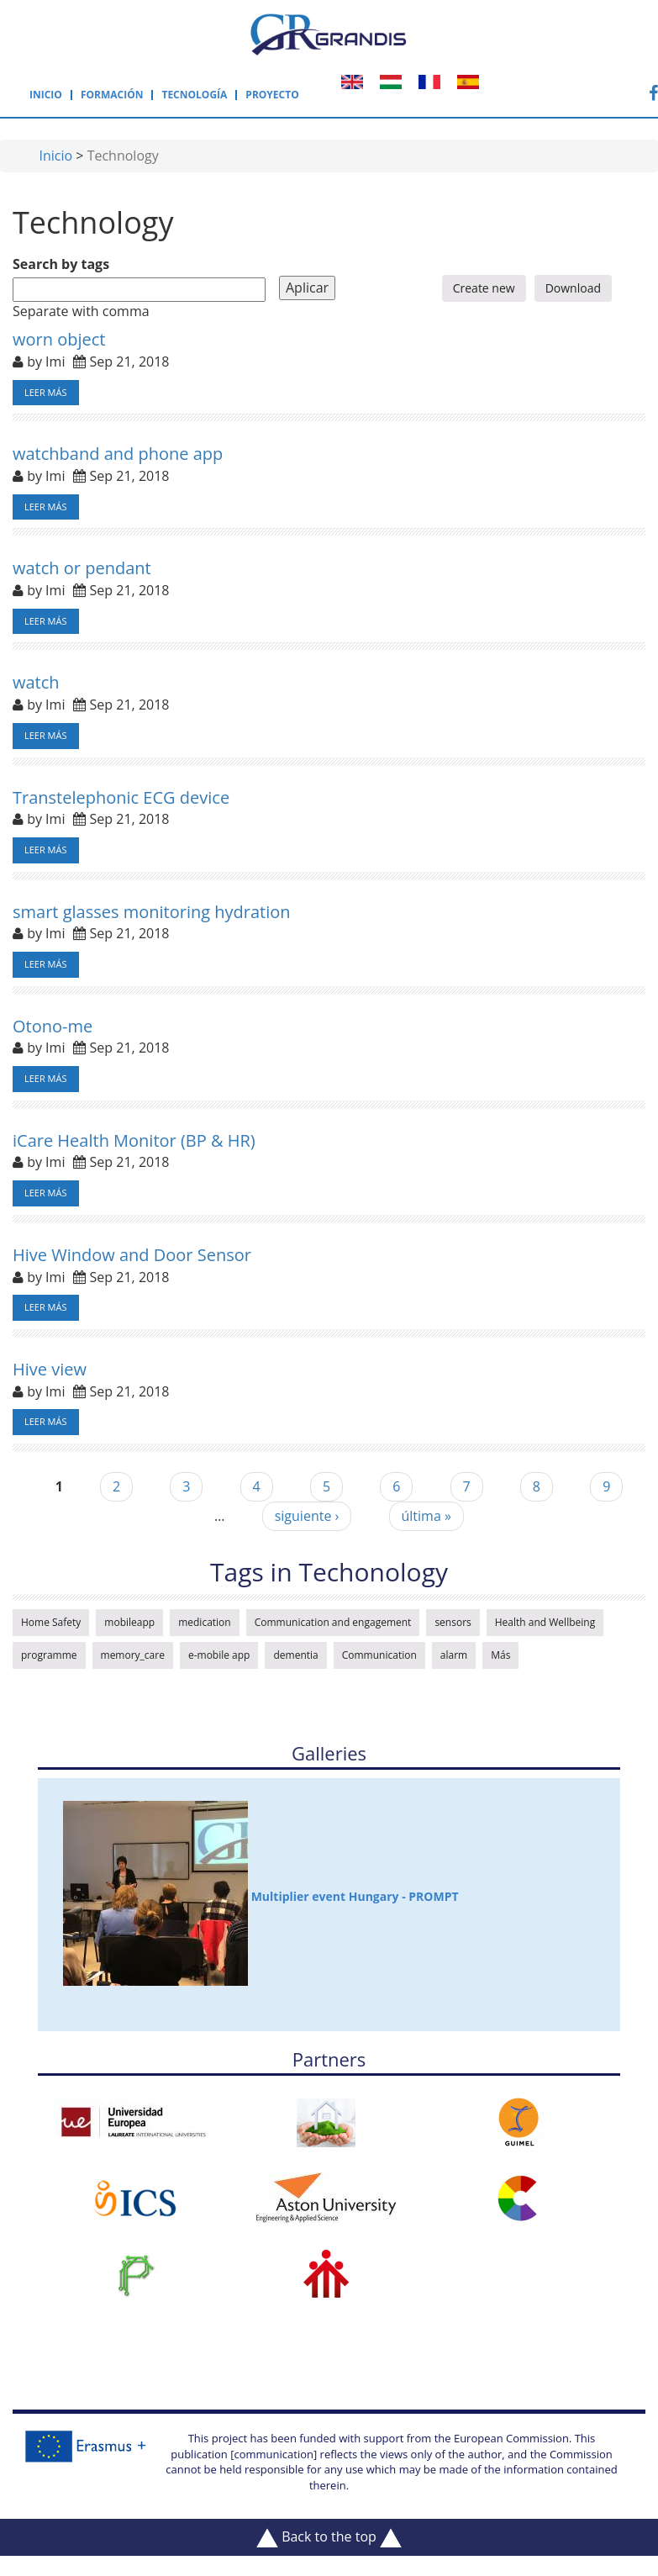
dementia (295, 1655)
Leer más (45, 392)
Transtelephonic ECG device (121, 797)
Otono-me (52, 1026)
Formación (112, 95)
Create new (484, 288)
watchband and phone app (118, 453)
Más (500, 1655)
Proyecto (271, 95)
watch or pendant (82, 568)
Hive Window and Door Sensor (132, 1254)
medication (204, 1622)
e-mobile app (219, 1655)
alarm (453, 1655)
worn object (59, 339)
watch (36, 682)
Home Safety (51, 1622)
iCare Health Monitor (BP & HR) (134, 1140)
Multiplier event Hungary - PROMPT (261, 1893)
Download (573, 288)
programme (49, 1655)
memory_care (133, 1655)
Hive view (50, 1369)
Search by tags (61, 264)
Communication (379, 1655)
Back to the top (329, 2537)
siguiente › (307, 1516)
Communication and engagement (333, 1622)
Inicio (45, 95)
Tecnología (194, 95)
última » (426, 1516)
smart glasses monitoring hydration (152, 911)
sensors (452, 1622)
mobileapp (129, 1622)
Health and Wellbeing (545, 1622)
